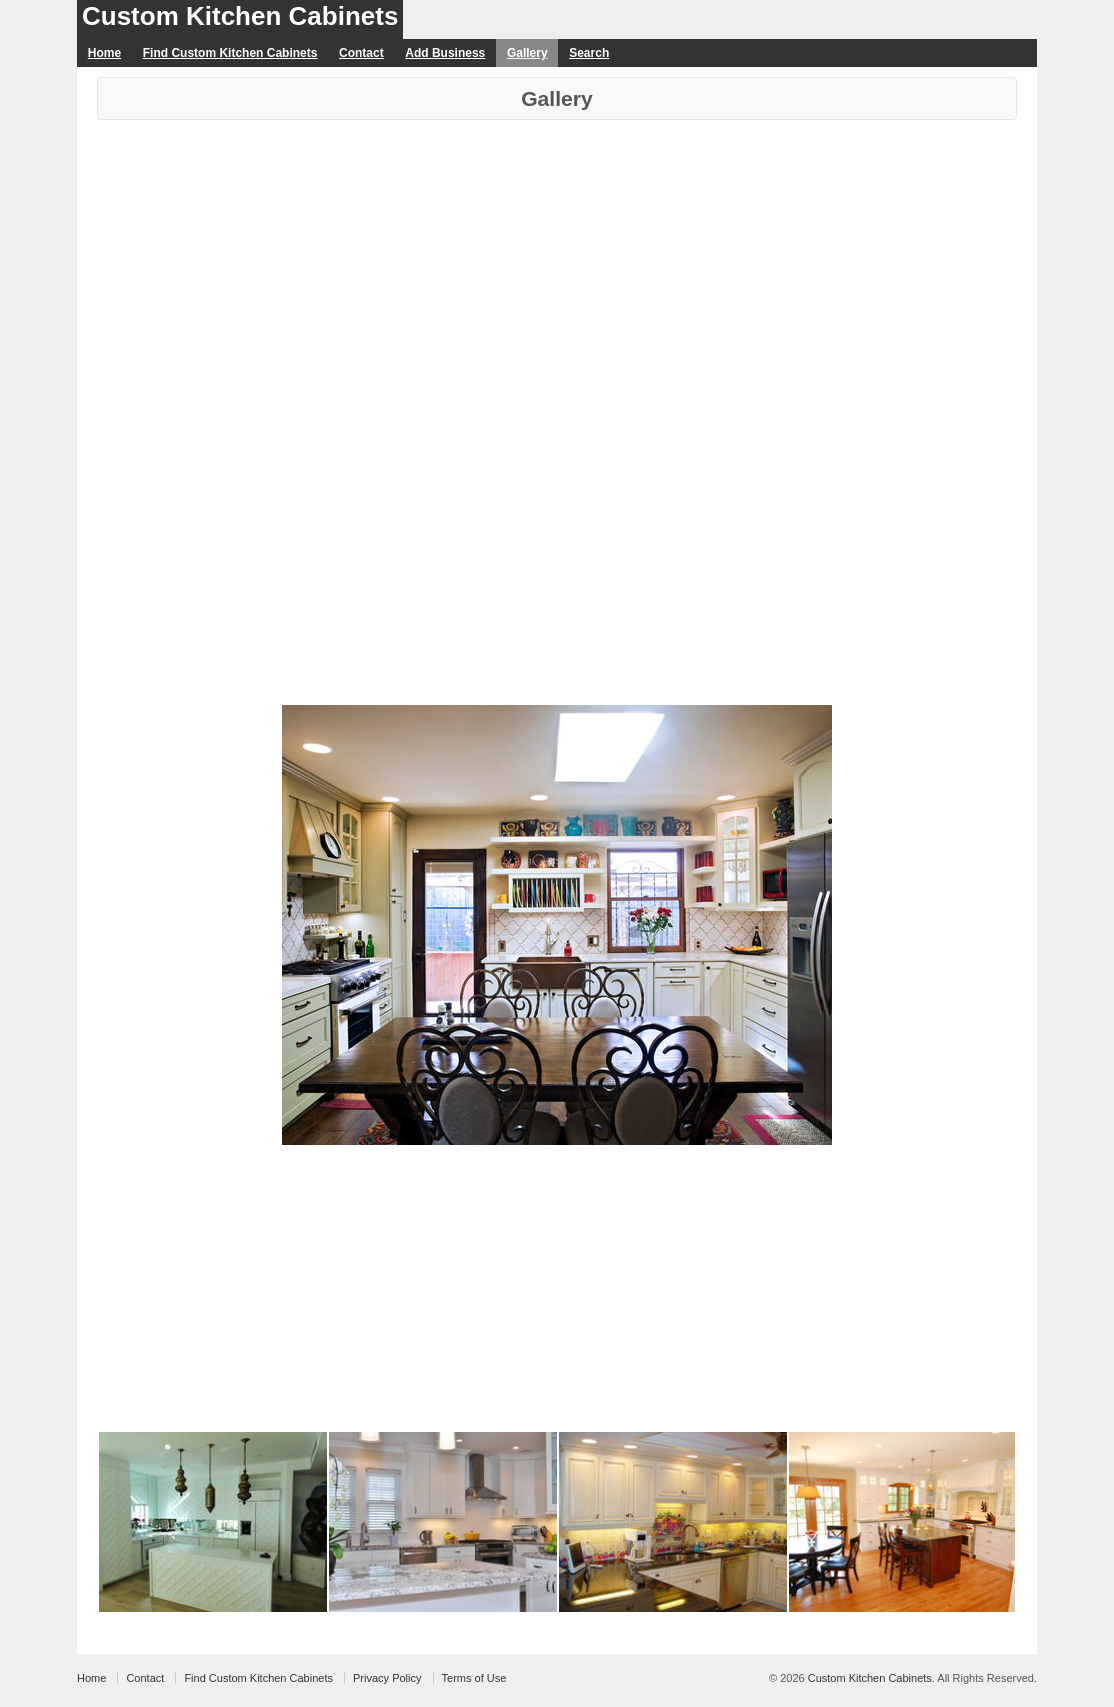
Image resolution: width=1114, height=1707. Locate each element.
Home (104, 53)
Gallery (527, 53)
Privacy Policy (387, 1678)
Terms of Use (474, 1678)
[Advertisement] (557, 270)
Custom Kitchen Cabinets (240, 16)
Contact (361, 53)
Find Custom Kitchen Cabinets (230, 53)
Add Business (445, 53)
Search (589, 53)
